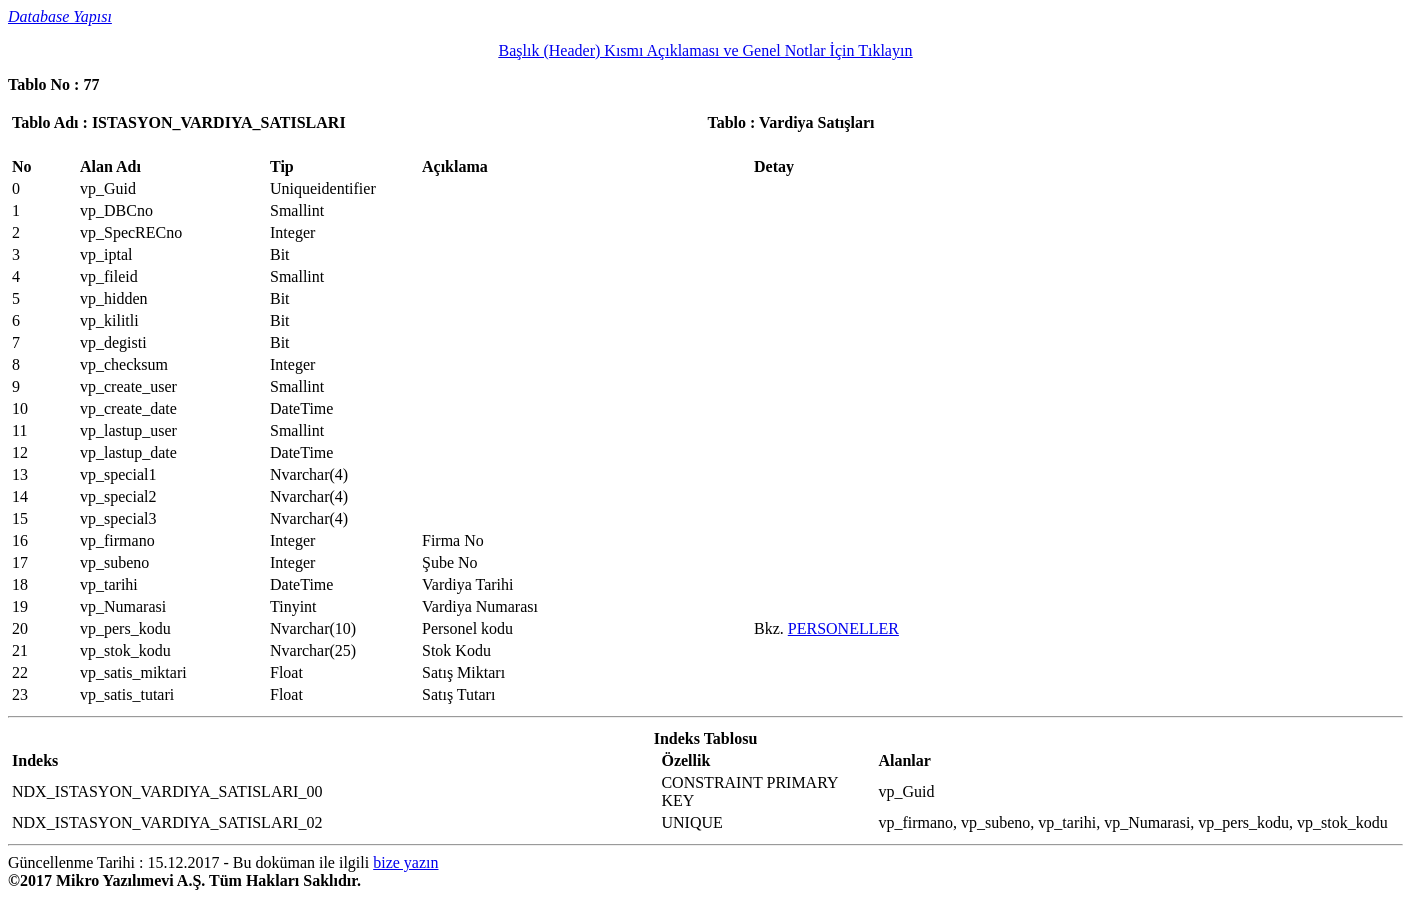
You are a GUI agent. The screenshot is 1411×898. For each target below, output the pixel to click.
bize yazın (405, 862)
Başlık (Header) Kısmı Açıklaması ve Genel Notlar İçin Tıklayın (706, 50)
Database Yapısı (60, 16)
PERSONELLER (843, 628)
